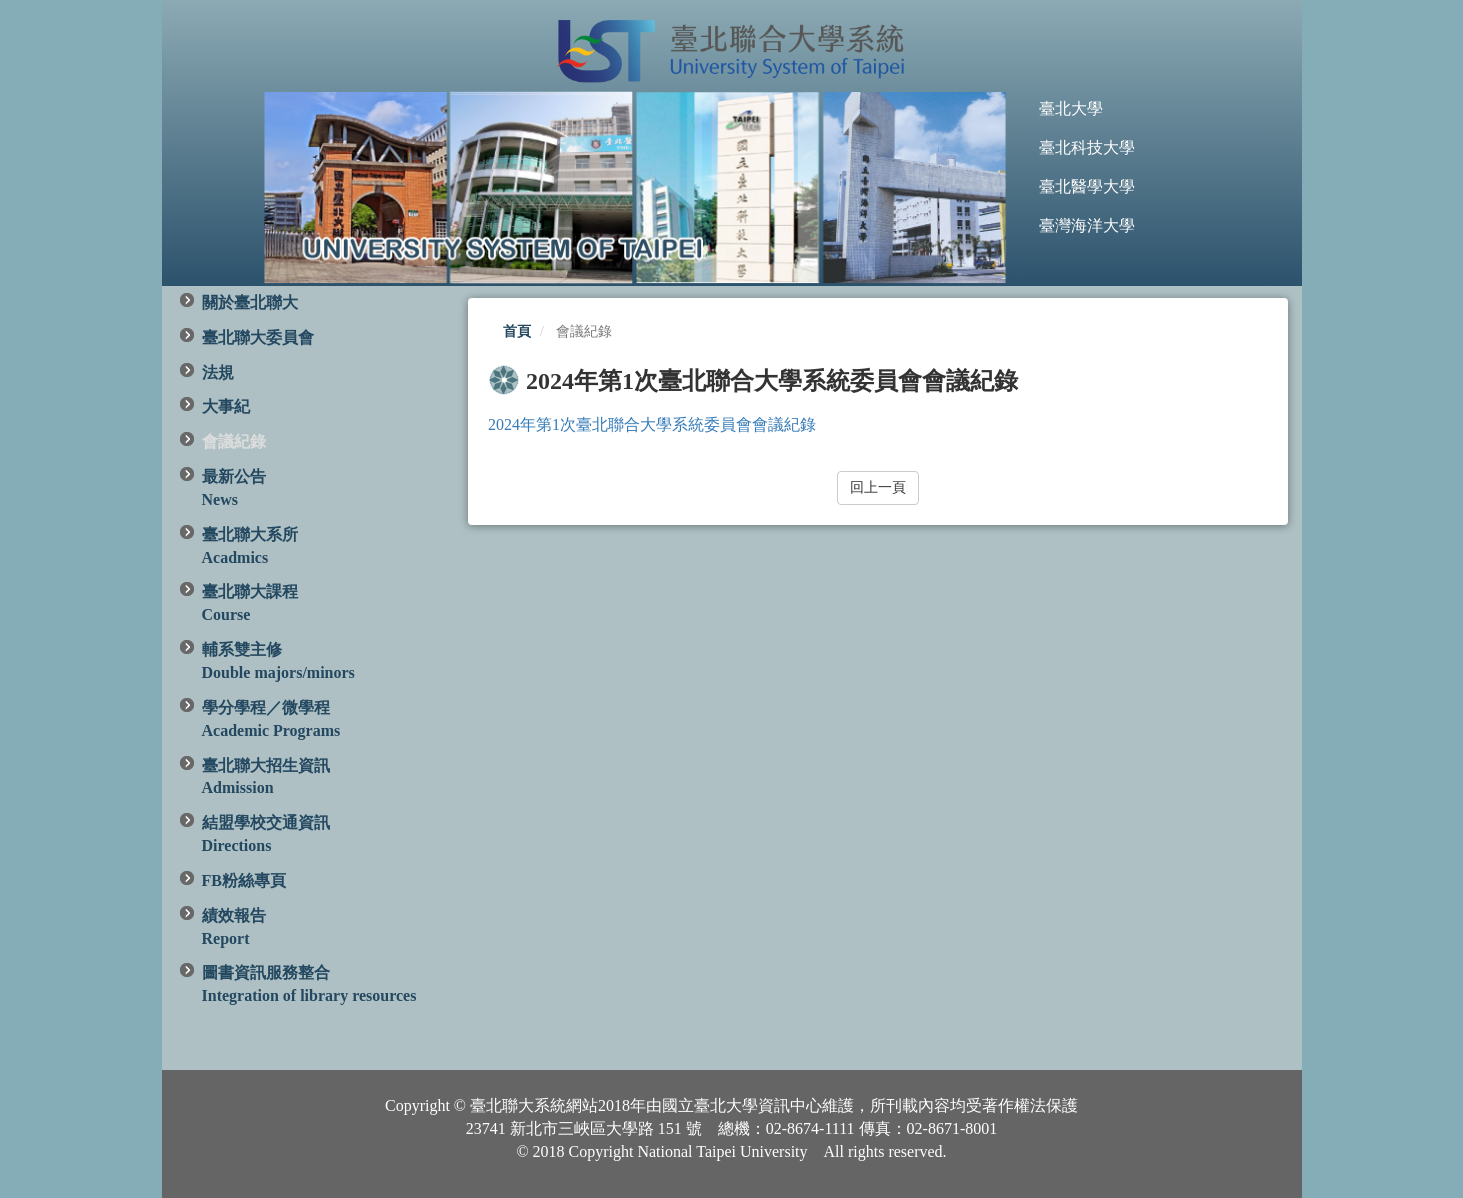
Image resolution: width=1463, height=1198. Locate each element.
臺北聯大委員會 (258, 337)
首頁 (517, 331)
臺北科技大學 (1087, 147)
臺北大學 (1071, 108)
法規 (218, 372)
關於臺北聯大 (250, 302)
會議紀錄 (234, 441)
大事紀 (226, 406)
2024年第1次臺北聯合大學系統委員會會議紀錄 (652, 424)
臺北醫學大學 (1087, 186)
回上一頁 (878, 487)
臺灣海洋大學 (1087, 225)
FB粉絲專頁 (244, 880)
